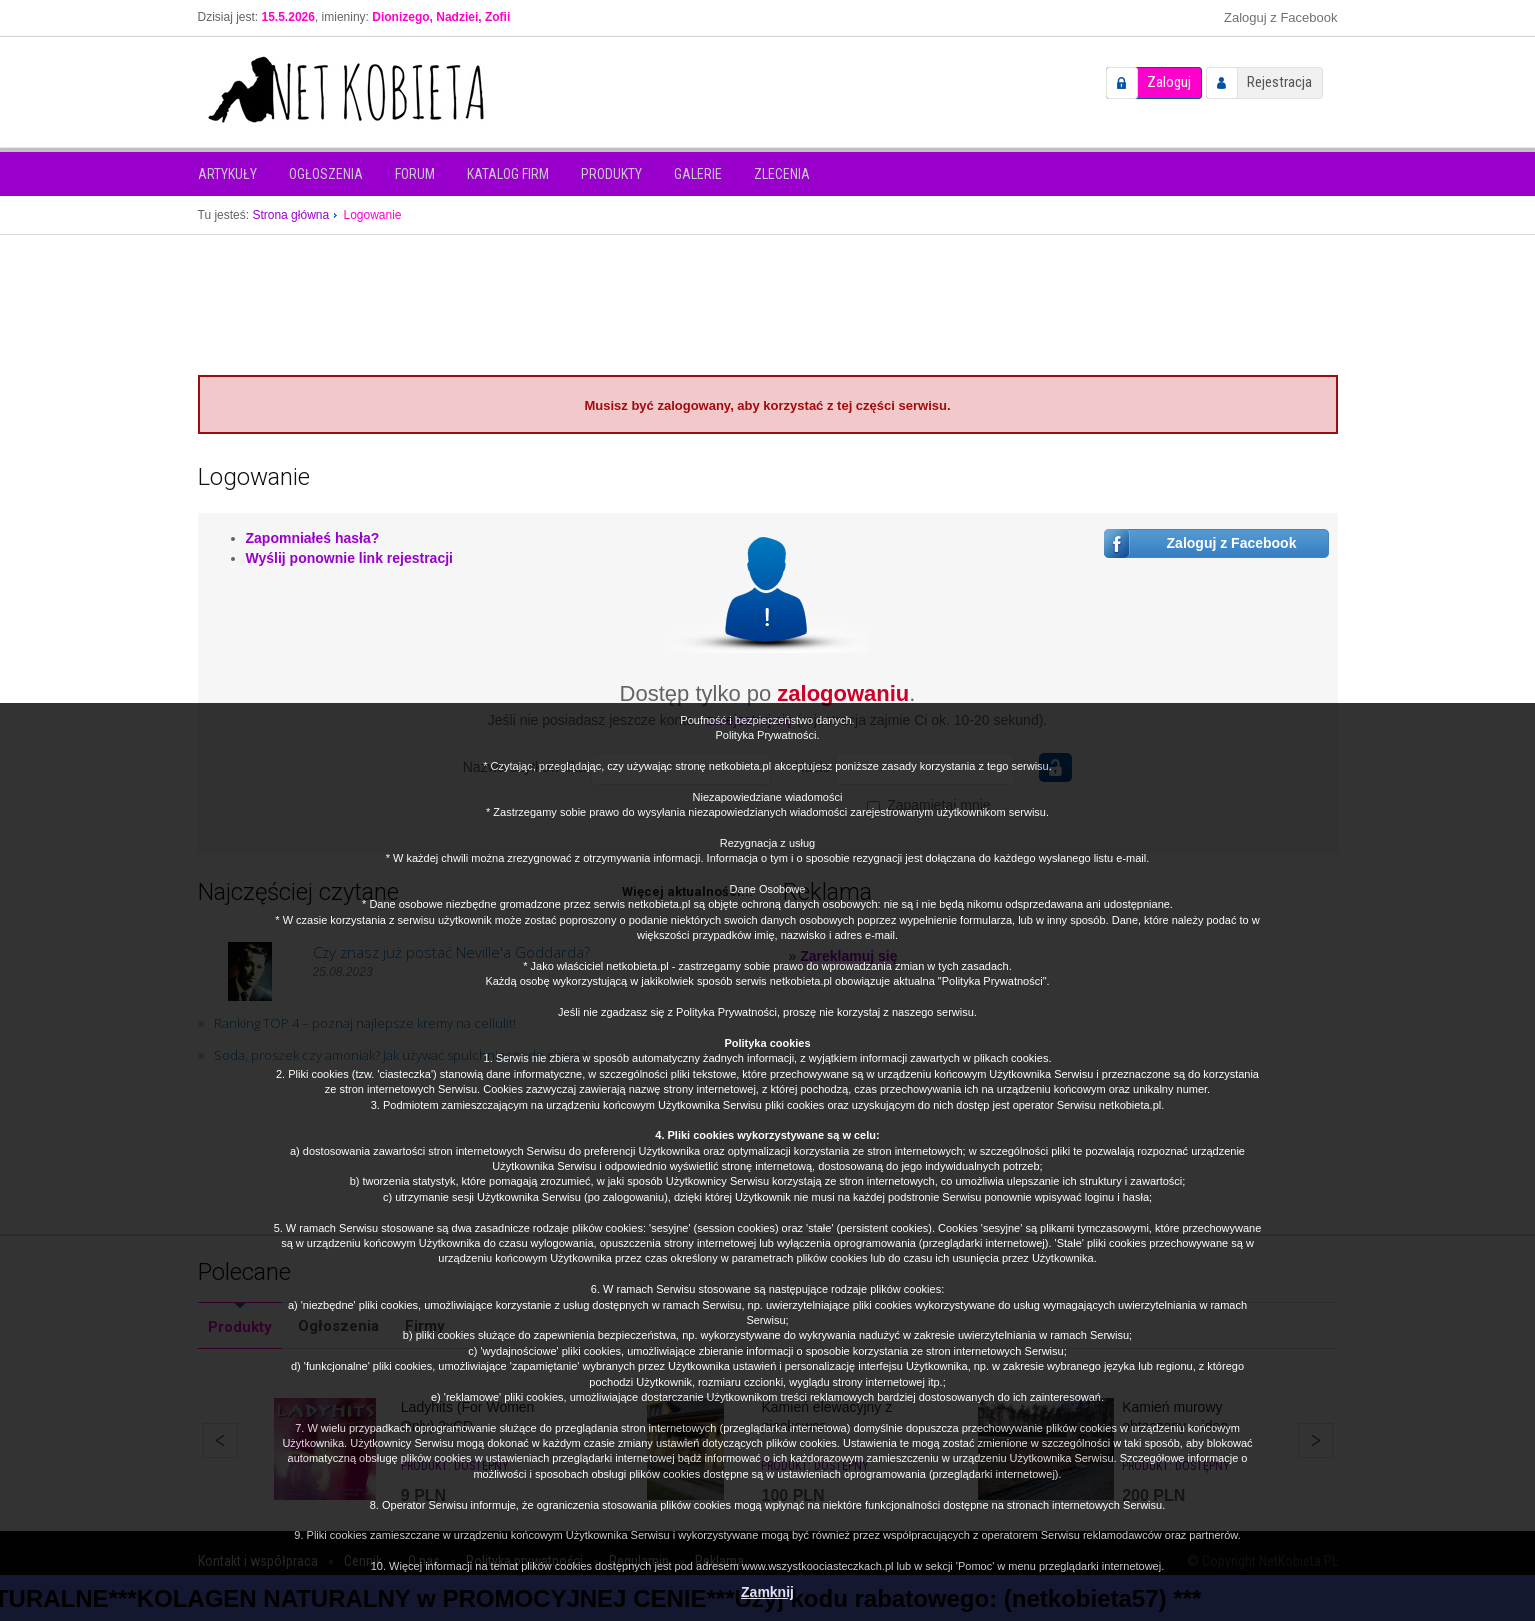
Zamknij (767, 1592)
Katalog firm (508, 174)
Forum (415, 174)
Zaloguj (1169, 82)
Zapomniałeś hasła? (313, 538)
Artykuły (227, 174)
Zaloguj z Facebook (1280, 17)
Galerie (698, 174)
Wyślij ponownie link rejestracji (349, 558)
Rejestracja (1279, 82)
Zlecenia (782, 174)
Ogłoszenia (326, 174)
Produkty (611, 174)
